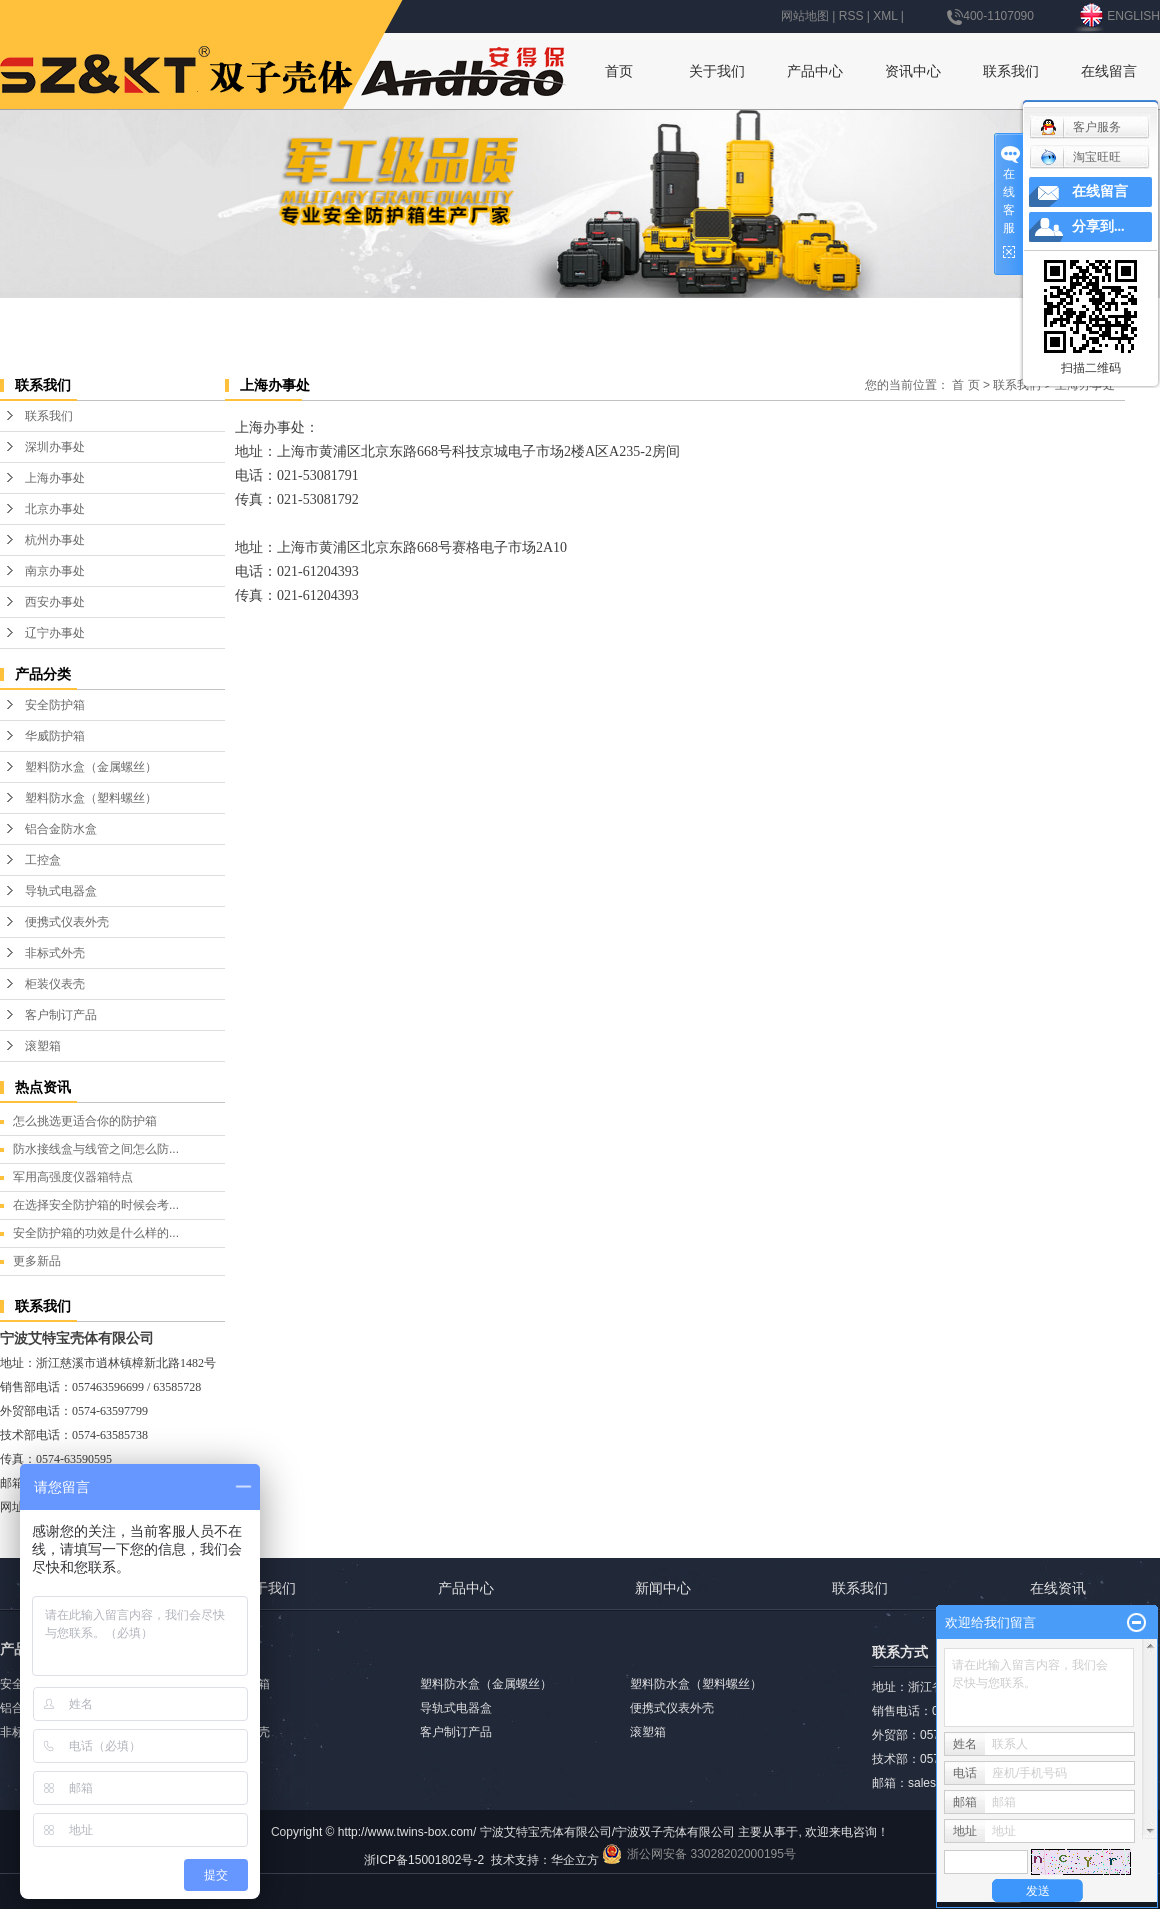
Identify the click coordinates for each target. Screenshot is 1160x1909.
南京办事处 (55, 571)
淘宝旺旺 (1080, 157)
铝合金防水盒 (61, 829)
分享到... (1098, 226)
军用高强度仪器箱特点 (73, 1177)
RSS (851, 16)
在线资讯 (1058, 1588)
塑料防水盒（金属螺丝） (91, 767)
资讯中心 (913, 71)
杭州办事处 (55, 540)
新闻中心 (663, 1588)
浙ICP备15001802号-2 (424, 1860)
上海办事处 (55, 478)
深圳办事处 (55, 447)
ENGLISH (1118, 16)
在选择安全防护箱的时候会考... (96, 1205)
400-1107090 (990, 16)
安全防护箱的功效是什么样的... (96, 1233)
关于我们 (717, 71)
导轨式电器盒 (61, 891)
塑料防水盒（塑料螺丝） (91, 798)
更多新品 (37, 1261)
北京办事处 (55, 509)
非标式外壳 (55, 953)
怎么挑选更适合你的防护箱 (85, 1121)
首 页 (965, 385)
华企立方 (575, 1860)
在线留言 (1109, 71)
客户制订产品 (61, 1015)
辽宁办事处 (55, 633)
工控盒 (43, 860)
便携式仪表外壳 (67, 922)
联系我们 (1011, 71)
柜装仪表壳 (55, 984)
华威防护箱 (55, 736)
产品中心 (815, 71)
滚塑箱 (43, 1046)
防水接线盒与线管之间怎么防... (96, 1149)
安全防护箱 (55, 705)
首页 (619, 71)
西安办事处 (55, 602)
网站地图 (805, 16)
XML (885, 16)
